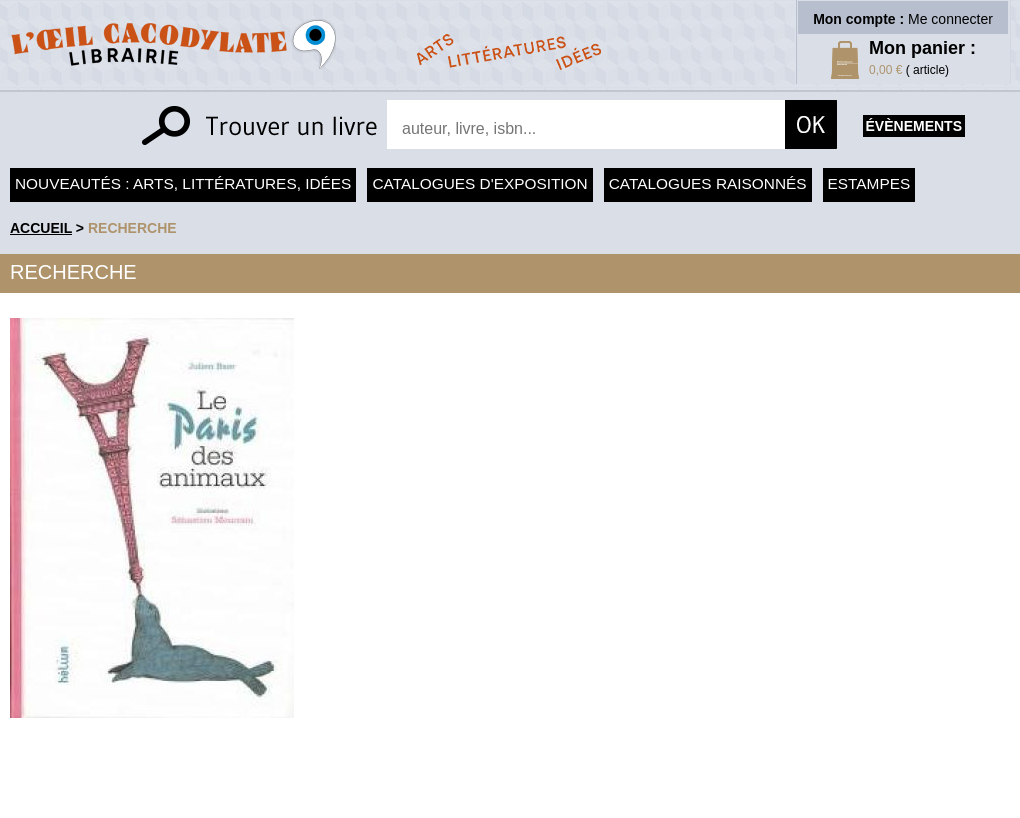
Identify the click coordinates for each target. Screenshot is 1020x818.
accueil (41, 228)
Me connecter (950, 19)
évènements (914, 126)
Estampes (869, 183)
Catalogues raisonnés (708, 183)
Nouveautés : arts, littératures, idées (183, 183)
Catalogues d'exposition (479, 183)
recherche (132, 228)
